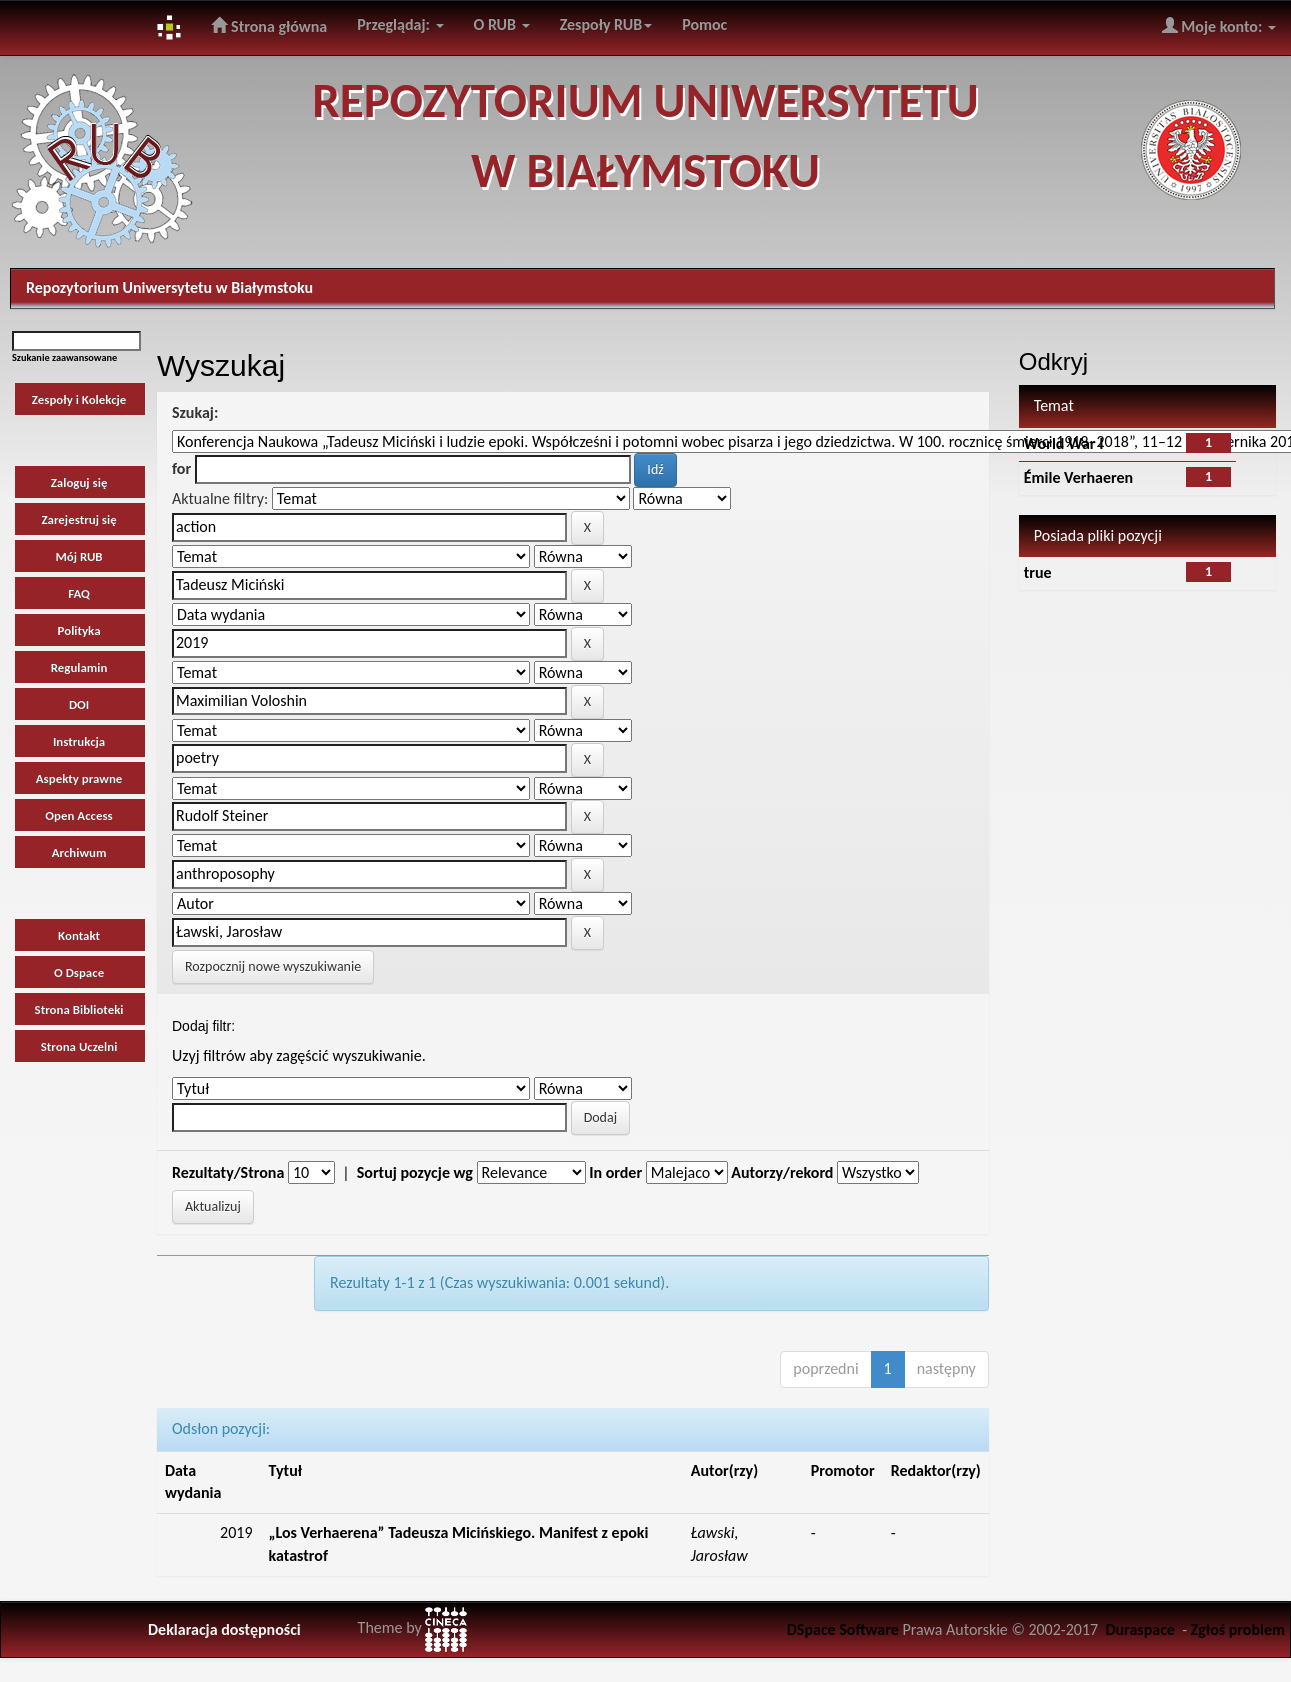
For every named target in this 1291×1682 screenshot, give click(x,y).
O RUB (502, 24)
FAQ (79, 593)
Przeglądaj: (400, 24)
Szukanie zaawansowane (64, 357)
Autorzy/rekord (782, 1172)
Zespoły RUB (606, 24)
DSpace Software (843, 1629)
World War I (1064, 443)
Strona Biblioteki (79, 1009)
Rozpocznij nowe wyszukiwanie (273, 966)
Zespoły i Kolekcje (79, 399)
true (1038, 572)
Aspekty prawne (79, 778)
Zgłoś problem (1238, 1629)
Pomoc (704, 24)
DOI (79, 704)
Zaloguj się (79, 482)
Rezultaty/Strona (228, 1172)
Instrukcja (79, 741)
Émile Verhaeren (1078, 477)
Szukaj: (195, 412)
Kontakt (79, 935)
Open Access (78, 815)
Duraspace (1140, 1629)
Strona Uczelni (79, 1046)
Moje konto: (1219, 26)
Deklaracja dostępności (224, 1629)
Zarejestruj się (78, 519)
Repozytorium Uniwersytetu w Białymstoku (169, 287)
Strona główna (269, 26)
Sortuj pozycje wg (415, 1172)
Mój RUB (79, 556)
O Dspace (79, 972)
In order (615, 1172)
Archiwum (79, 852)
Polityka (79, 630)
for (181, 468)
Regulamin (79, 667)
